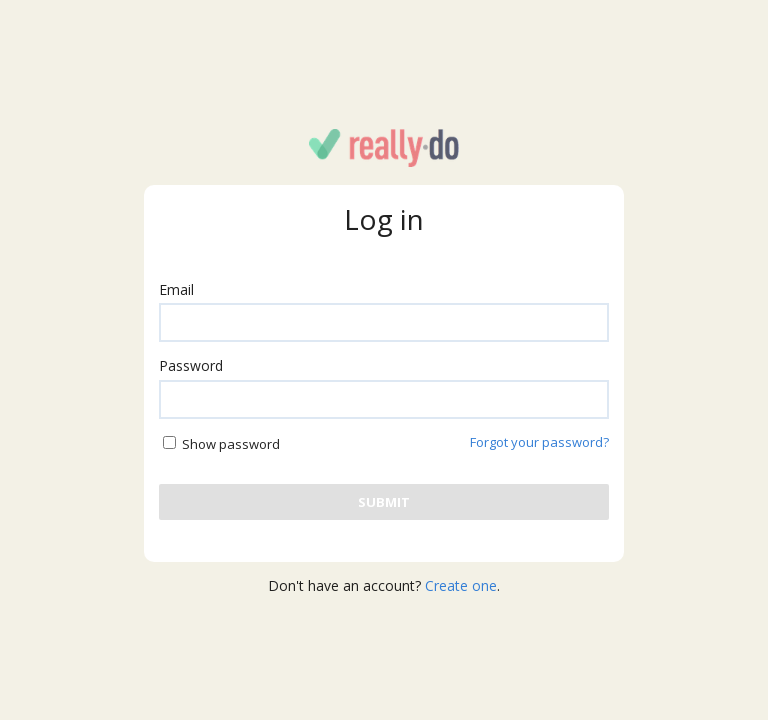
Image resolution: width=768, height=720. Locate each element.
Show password (231, 444)
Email (176, 289)
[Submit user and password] (383, 502)
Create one (461, 585)
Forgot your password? (539, 442)
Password (191, 365)
